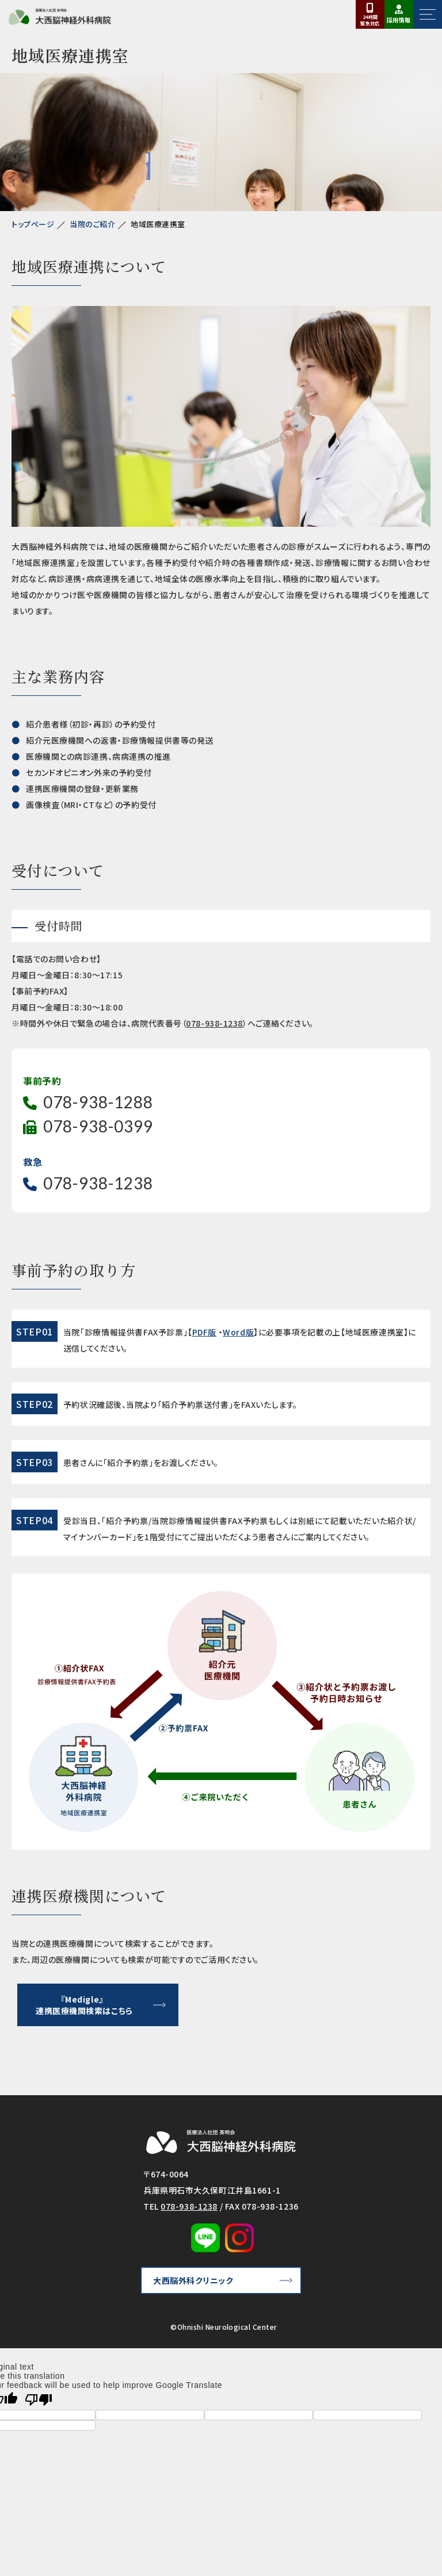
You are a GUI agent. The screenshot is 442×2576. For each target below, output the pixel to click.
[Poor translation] (38, 2400)
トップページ (33, 224)
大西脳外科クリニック (193, 2280)
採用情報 (399, 20)
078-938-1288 (98, 1102)
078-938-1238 (214, 1023)
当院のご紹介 (92, 224)
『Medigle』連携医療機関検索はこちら (84, 2004)
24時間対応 (369, 20)
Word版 (238, 1332)
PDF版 (204, 1332)
